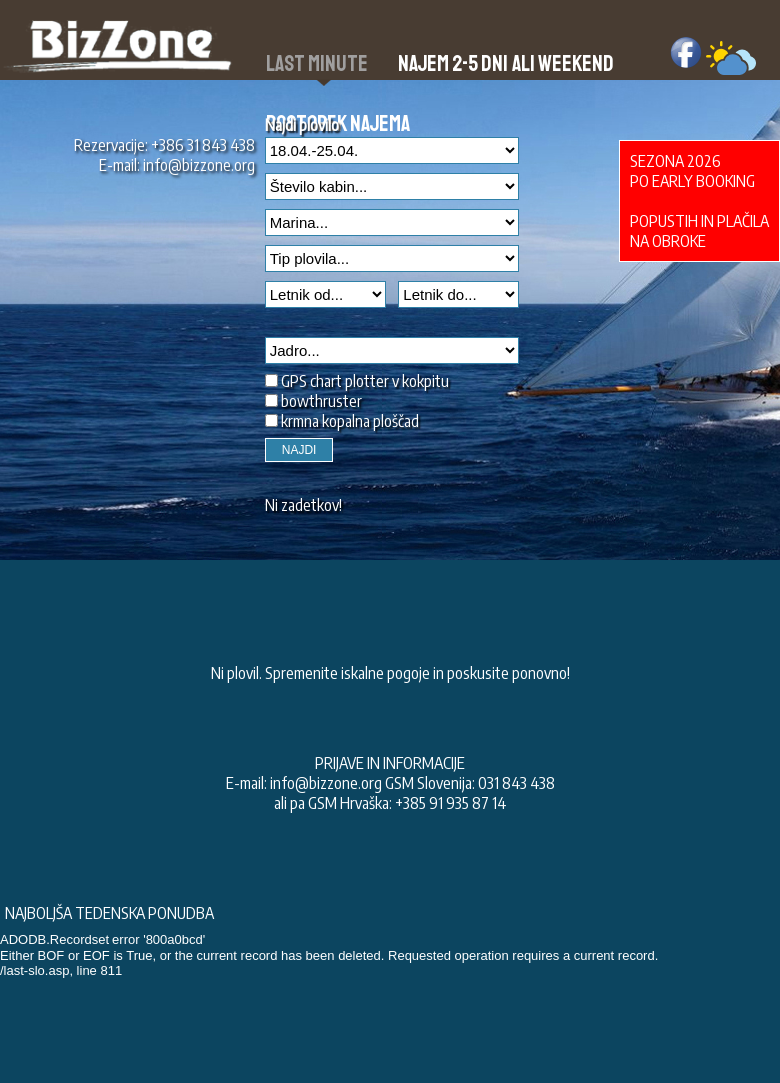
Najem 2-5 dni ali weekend (506, 64)
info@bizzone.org (199, 165)
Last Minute (317, 64)
